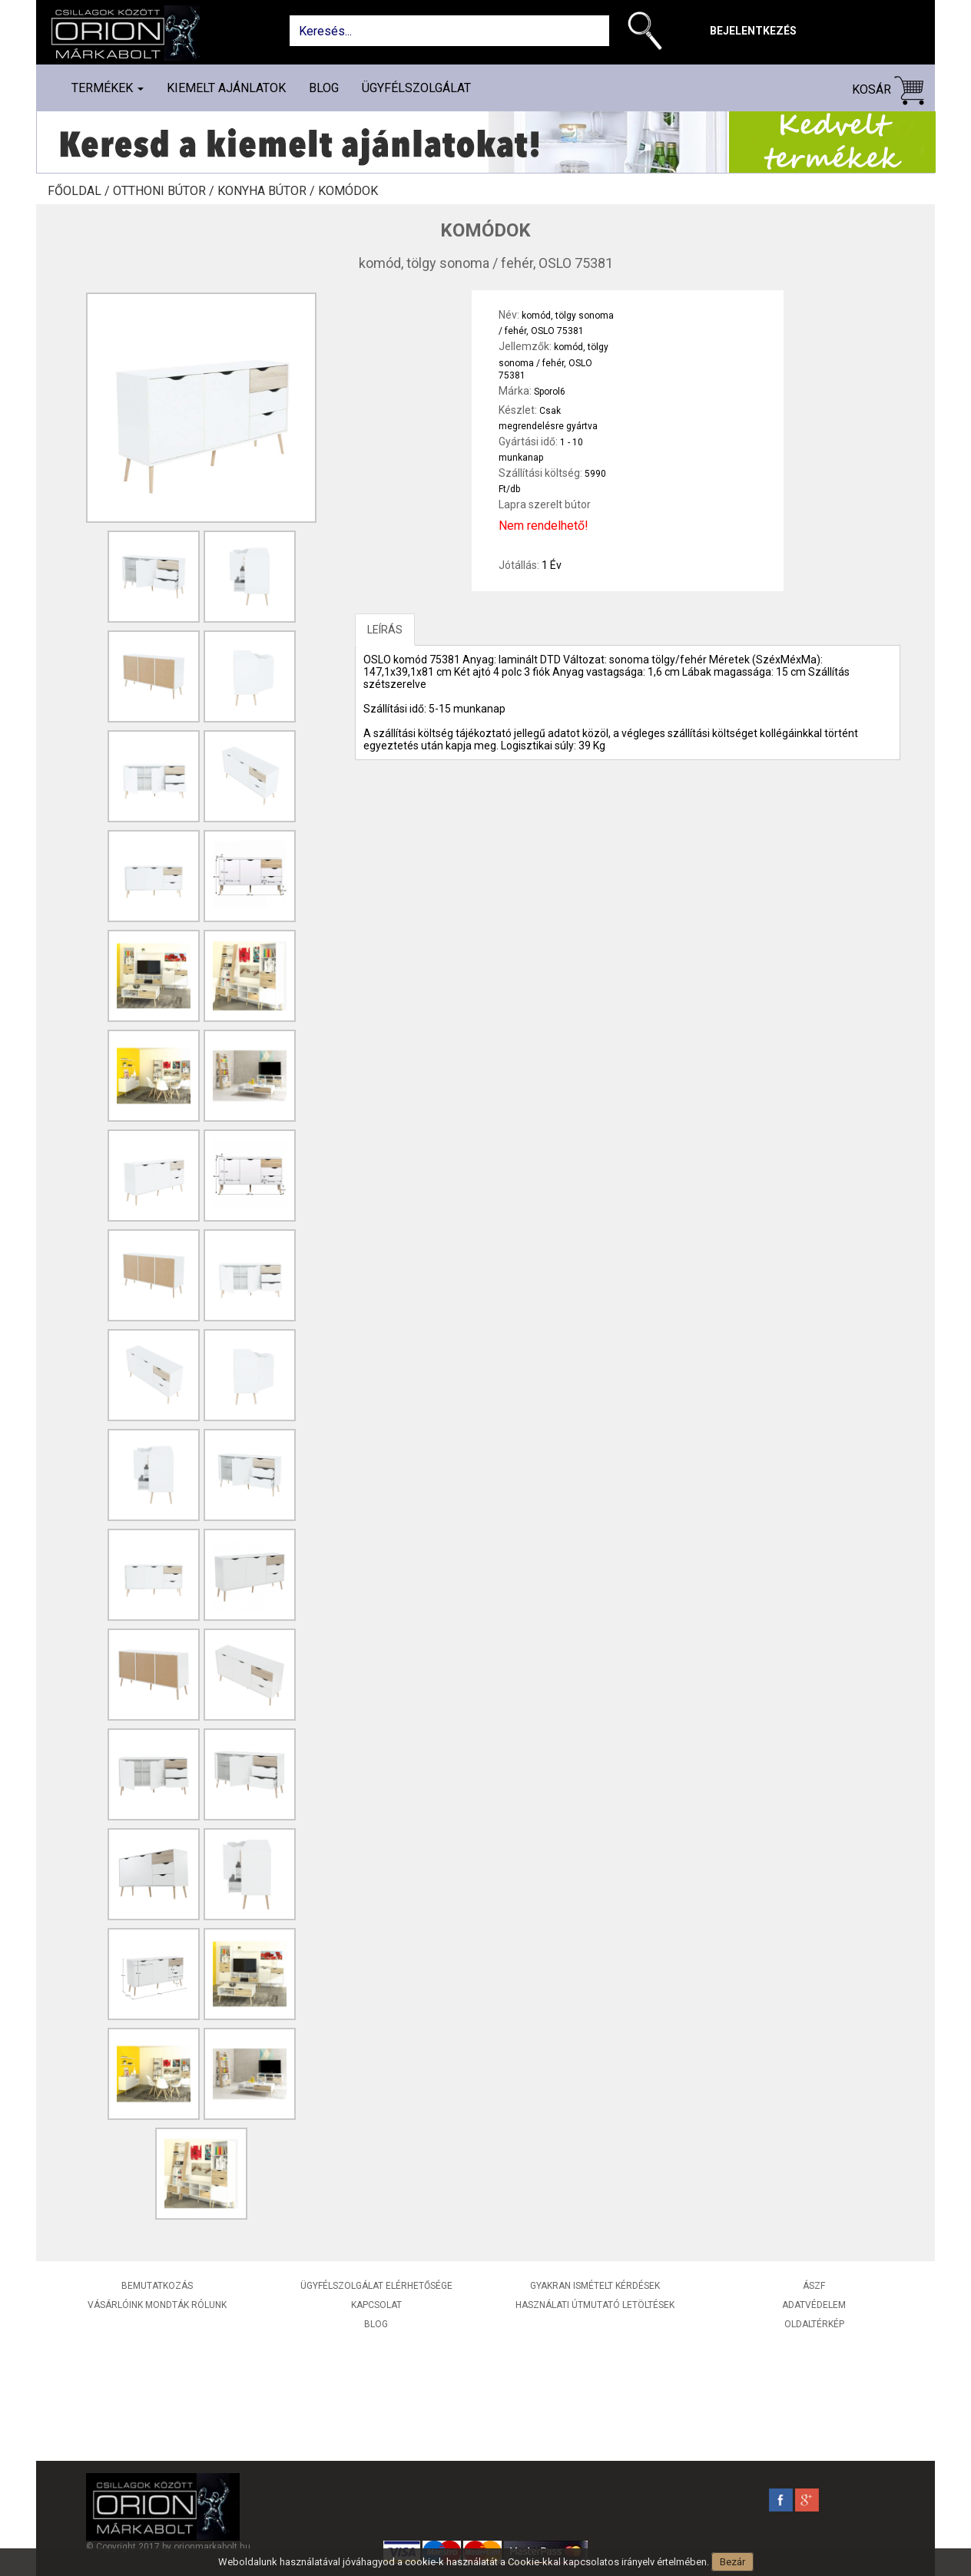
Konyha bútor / (267, 191)
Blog (324, 88)
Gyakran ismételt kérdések (595, 2285)
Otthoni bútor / (165, 191)
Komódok (348, 191)
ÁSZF (814, 2285)
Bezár (732, 2562)
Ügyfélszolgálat (416, 88)
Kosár (888, 90)
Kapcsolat (376, 2305)
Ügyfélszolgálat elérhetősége (376, 2285)
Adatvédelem (814, 2305)
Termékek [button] (107, 88)
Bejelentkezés (753, 31)
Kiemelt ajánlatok (226, 88)
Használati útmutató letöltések (594, 2305)
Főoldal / (80, 191)
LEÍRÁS (385, 629)
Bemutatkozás (157, 2285)
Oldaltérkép (814, 2324)
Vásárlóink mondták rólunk (157, 2305)
